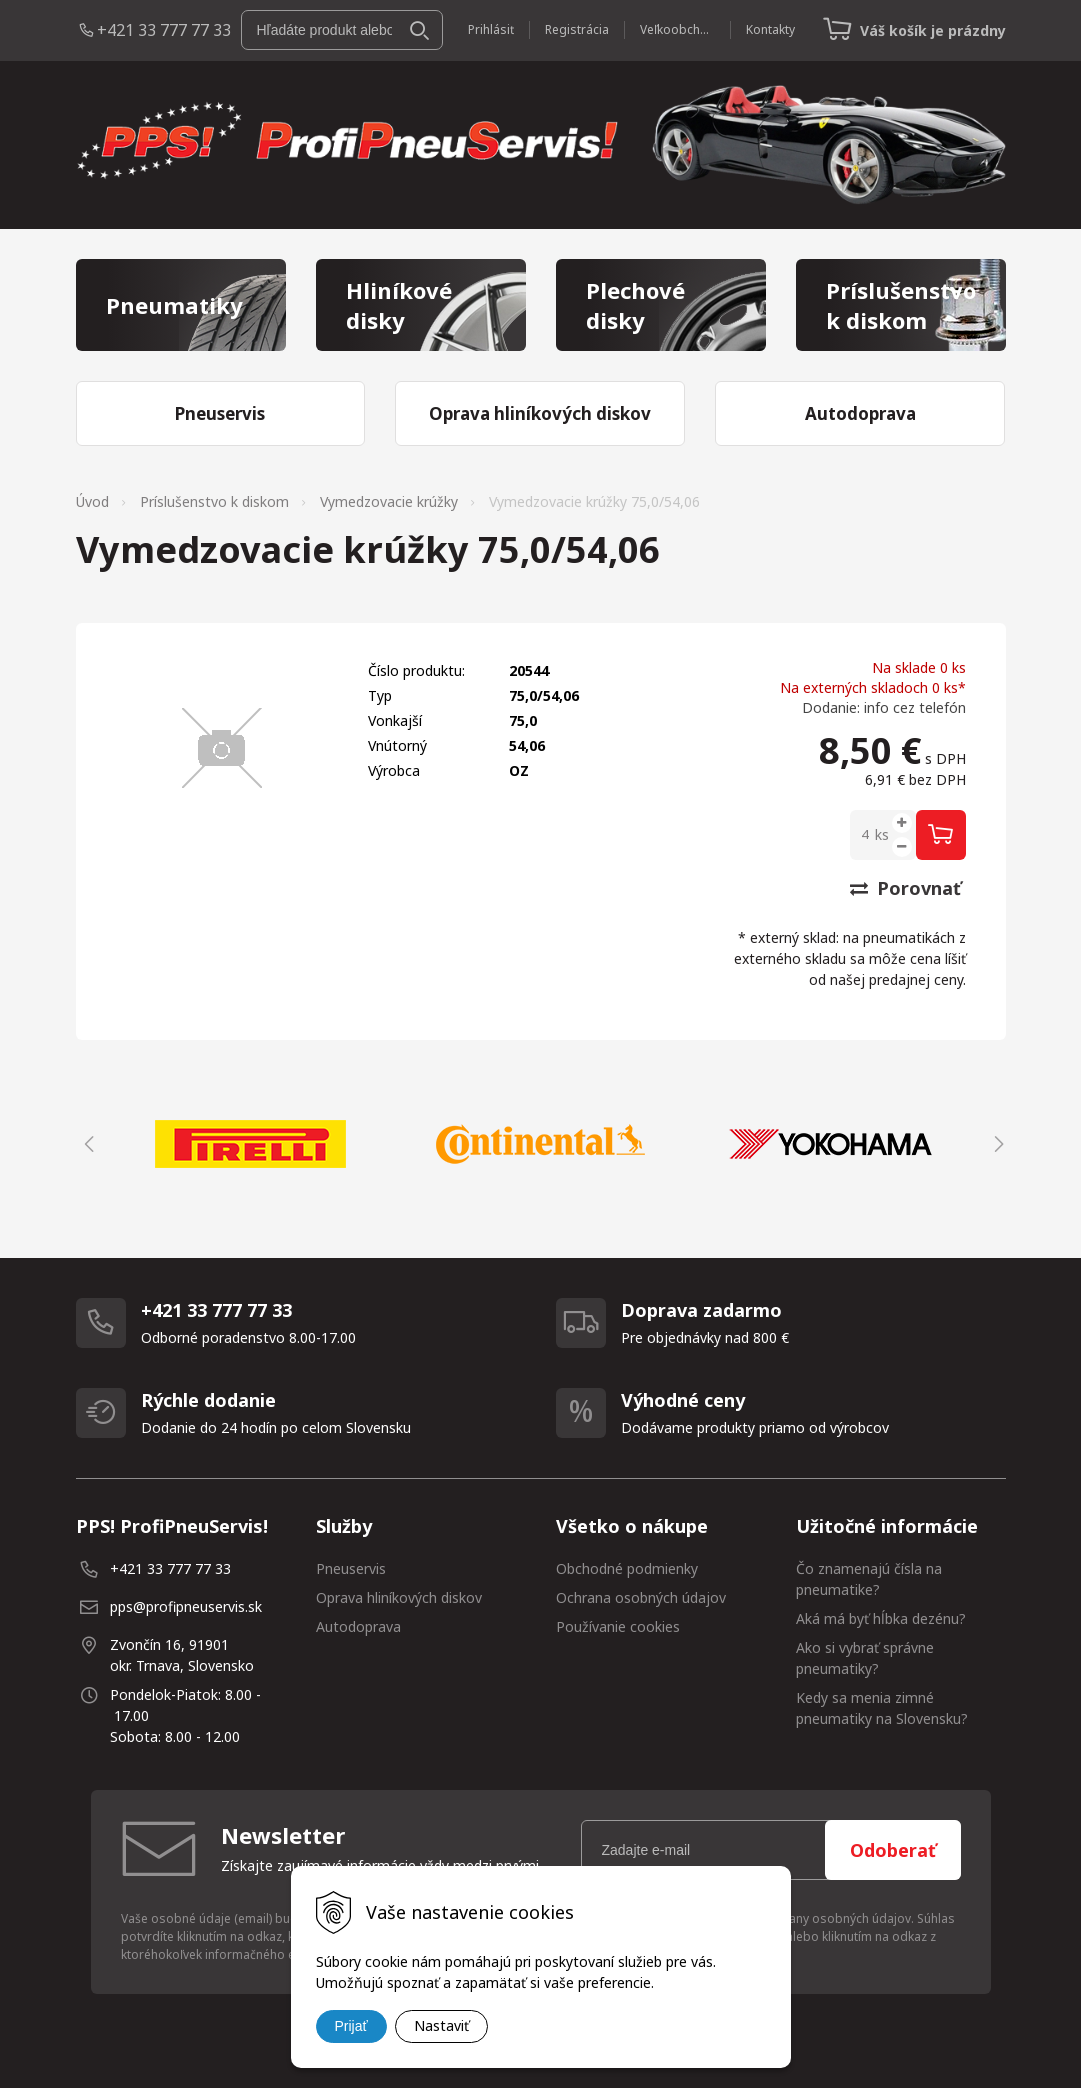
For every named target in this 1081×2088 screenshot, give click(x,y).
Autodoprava (358, 1626)
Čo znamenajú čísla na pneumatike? (869, 1579)
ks (882, 834)
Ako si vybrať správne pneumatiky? (865, 1658)
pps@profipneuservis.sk (186, 1606)
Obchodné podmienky (627, 1568)
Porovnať (905, 888)
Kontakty (770, 29)
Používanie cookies (618, 1626)
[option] (251, 1144)
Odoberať (893, 1850)
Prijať (351, 2026)
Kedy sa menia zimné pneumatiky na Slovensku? (882, 1708)
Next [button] (996, 1144)
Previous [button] (86, 1144)
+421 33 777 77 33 (164, 30)
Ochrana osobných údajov (641, 1597)
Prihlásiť (491, 29)
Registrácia (577, 29)
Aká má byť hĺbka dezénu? (881, 1618)
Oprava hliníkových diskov (399, 1597)
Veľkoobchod (677, 29)
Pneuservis (351, 1568)
